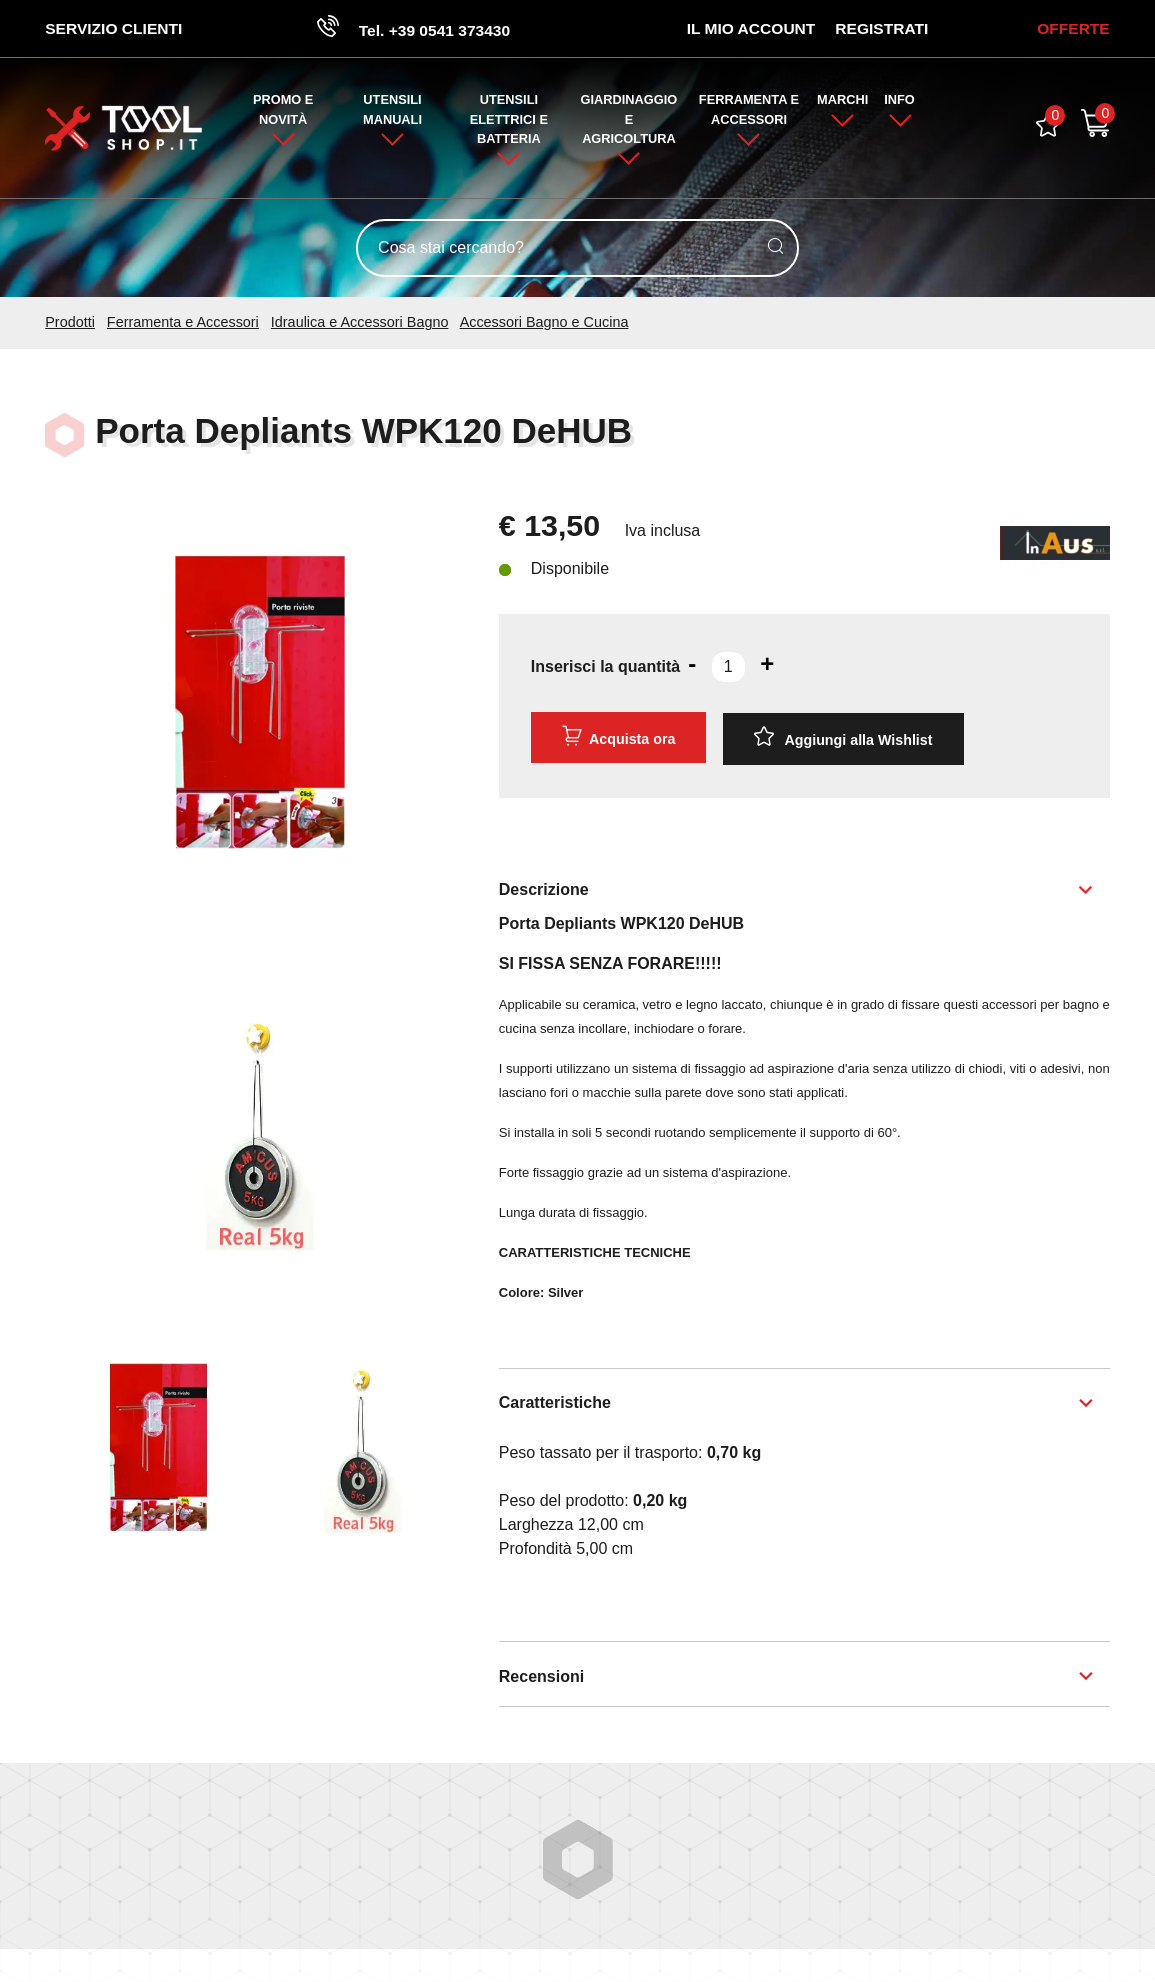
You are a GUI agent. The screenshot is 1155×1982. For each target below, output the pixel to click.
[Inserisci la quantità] (728, 668)
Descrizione (544, 888)
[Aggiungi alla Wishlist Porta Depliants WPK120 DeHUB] (844, 738)
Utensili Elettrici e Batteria (509, 120)
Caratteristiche (555, 1401)
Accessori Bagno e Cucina (544, 324)
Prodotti (70, 324)
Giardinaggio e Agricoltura (629, 120)
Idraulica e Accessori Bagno (360, 324)
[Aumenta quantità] (767, 665)
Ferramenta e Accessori (183, 324)
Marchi (842, 101)
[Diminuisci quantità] (692, 665)
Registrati (881, 28)
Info (900, 101)
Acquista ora (618, 738)
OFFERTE (1072, 28)
